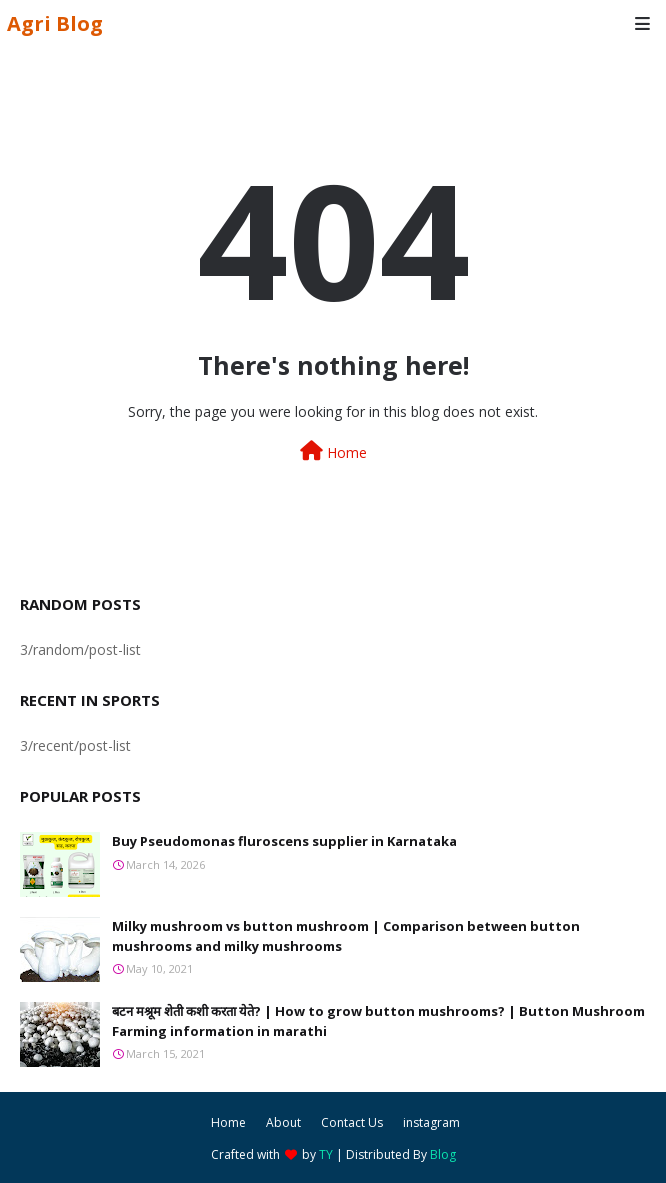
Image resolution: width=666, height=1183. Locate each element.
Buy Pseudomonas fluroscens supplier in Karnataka (284, 841)
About (283, 1122)
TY (326, 1154)
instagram (431, 1122)
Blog (443, 1154)
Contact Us (352, 1122)
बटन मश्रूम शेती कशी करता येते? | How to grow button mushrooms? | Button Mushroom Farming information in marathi (378, 1021)
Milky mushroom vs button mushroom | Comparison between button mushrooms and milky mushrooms (346, 936)
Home (333, 451)
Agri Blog (55, 23)
